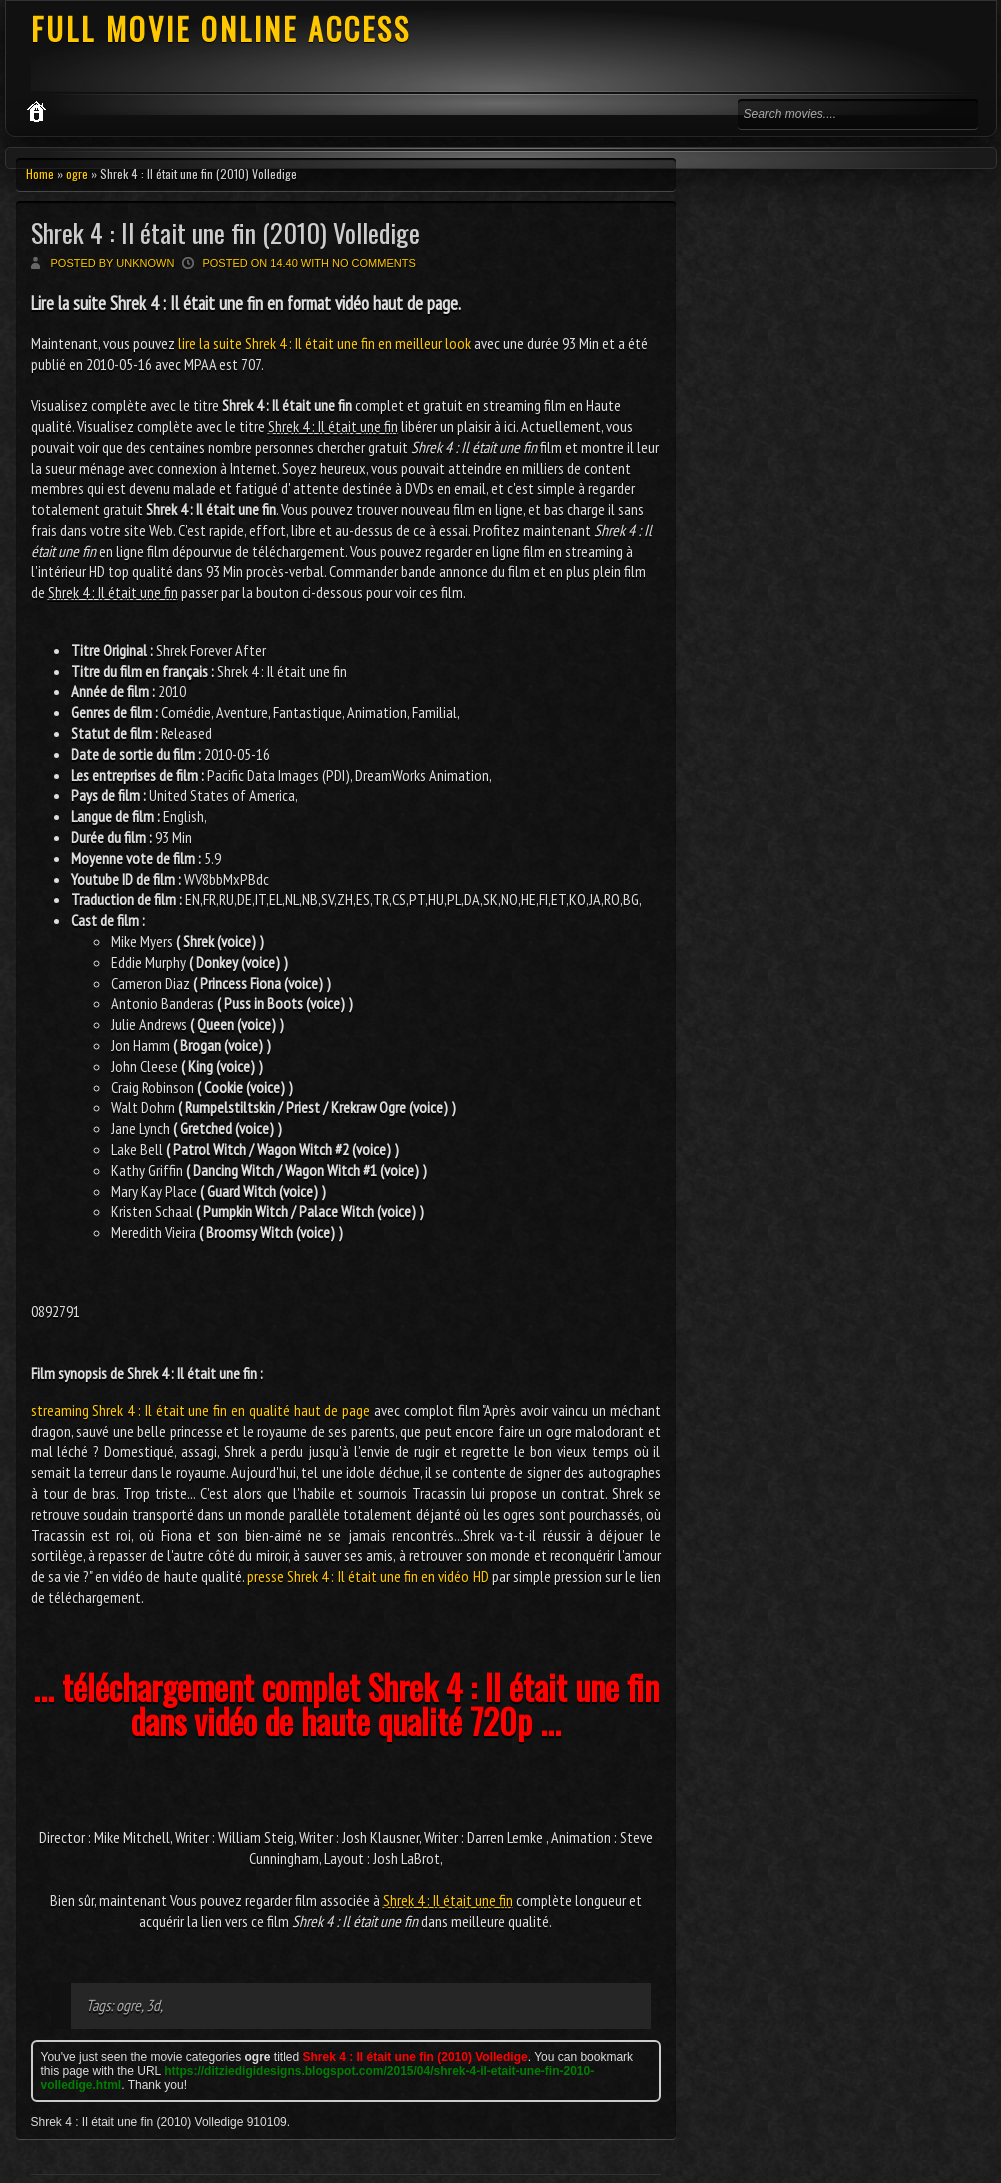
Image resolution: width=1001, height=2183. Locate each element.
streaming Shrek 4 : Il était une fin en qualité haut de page (201, 1410)
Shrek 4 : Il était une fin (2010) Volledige (225, 232)
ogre (77, 173)
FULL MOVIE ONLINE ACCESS (221, 28)
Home (40, 173)
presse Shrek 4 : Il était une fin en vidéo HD (368, 1576)
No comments (374, 263)
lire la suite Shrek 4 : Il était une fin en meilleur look (324, 343)
